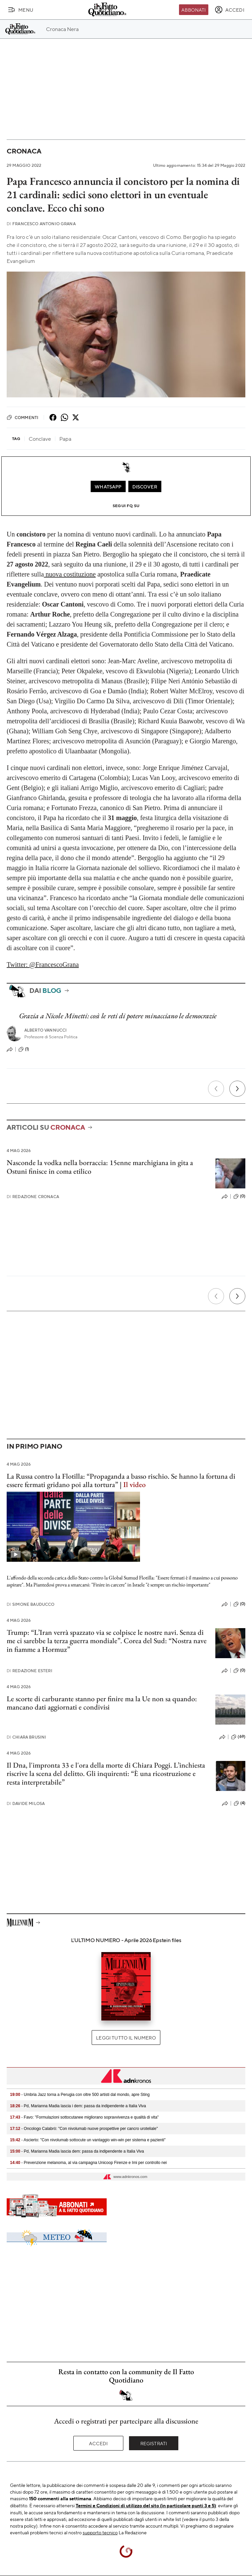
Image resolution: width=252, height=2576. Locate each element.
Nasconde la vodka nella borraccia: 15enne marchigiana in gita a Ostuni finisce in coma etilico (100, 1167)
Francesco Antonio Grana (41, 223)
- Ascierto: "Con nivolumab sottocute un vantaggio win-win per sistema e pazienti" (88, 2140)
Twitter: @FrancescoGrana (43, 964)
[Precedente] (216, 1089)
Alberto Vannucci (45, 1030)
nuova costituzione (70, 574)
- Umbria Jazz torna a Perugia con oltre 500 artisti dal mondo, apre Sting (80, 2094)
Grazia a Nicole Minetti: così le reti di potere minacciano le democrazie (118, 1016)
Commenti (22, 417)
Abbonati (193, 10)
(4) (239, 1803)
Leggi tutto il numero (126, 2038)
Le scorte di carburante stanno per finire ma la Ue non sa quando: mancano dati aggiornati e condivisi (102, 1703)
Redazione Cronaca (33, 1196)
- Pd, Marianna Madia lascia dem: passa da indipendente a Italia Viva (77, 2151)
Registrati (153, 2443)
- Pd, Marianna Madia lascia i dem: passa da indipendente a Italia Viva (78, 2106)
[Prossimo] (237, 1089)
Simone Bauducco (31, 1604)
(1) (23, 1049)
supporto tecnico (100, 2532)
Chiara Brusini (26, 1737)
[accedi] (229, 9)
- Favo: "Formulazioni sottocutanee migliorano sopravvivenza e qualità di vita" (84, 2117)
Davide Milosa (26, 1803)
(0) (239, 1196)
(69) (238, 1737)
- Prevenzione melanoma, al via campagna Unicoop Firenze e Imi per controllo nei (88, 2162)
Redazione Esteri (29, 1670)
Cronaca (24, 151)
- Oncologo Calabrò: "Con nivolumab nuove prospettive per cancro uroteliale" (84, 2128)
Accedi (98, 2443)
